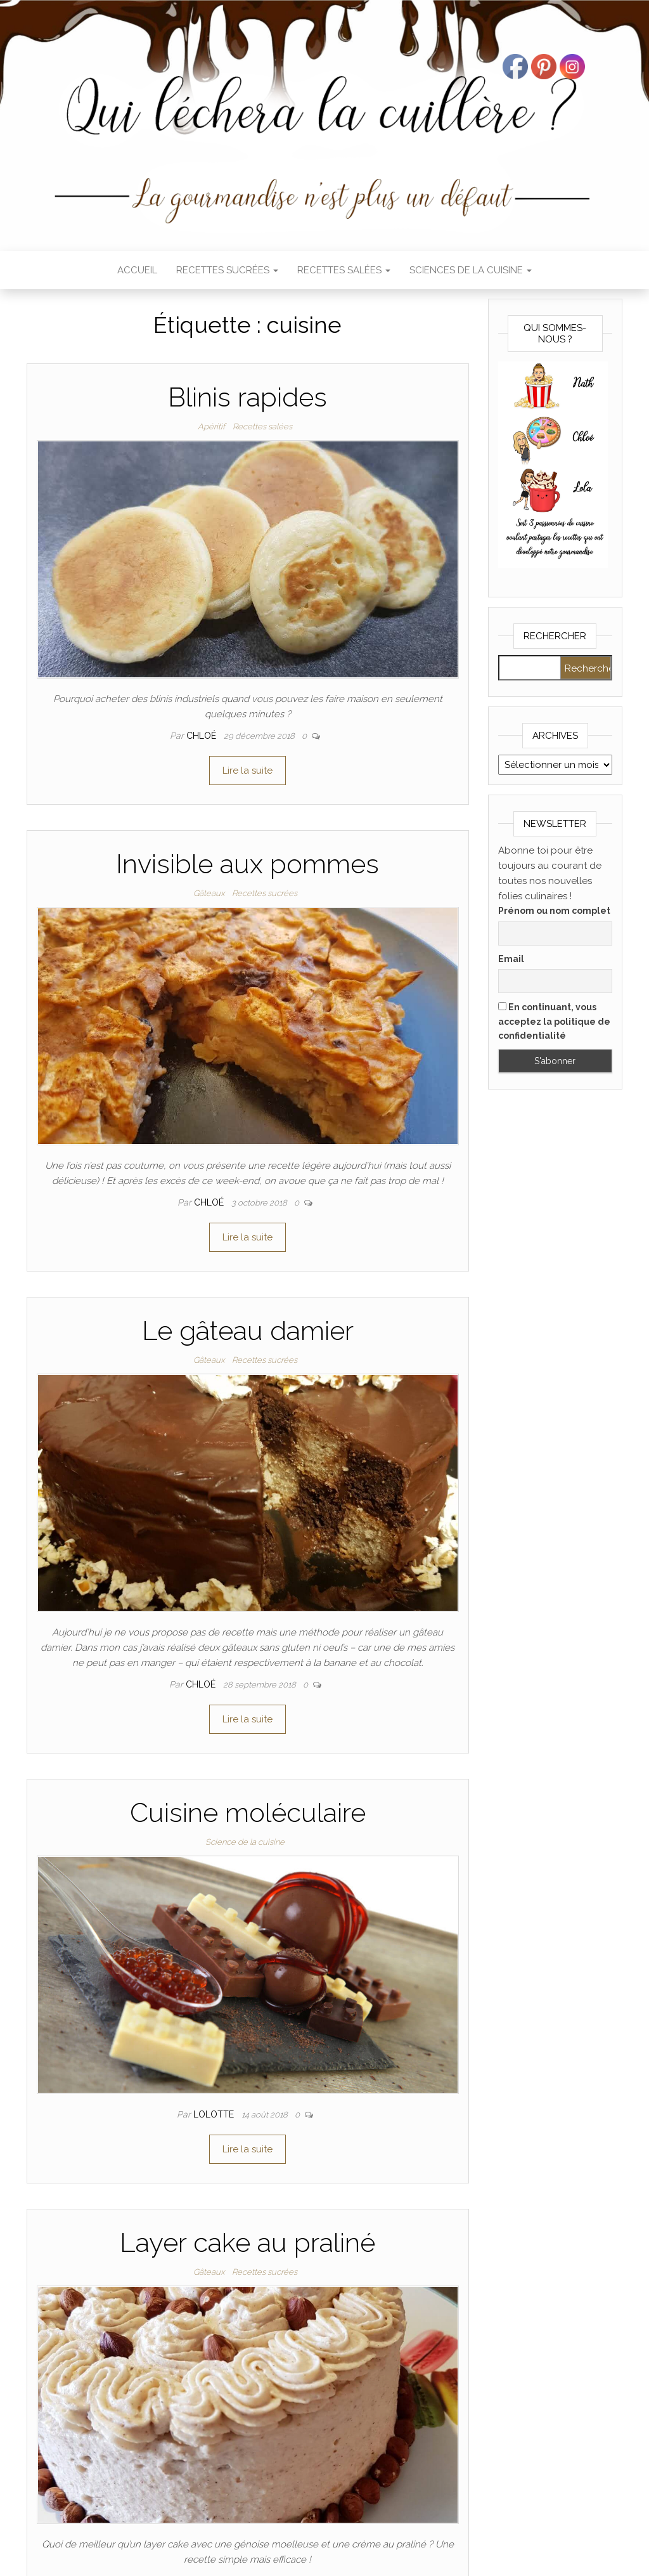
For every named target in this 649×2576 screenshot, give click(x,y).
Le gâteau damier (248, 1330)
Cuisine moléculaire (248, 1812)
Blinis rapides (247, 397)
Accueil (137, 270)
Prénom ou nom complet (554, 911)
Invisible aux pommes (247, 864)
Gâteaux (208, 893)
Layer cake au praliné (247, 2242)
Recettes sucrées (227, 270)
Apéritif (211, 426)
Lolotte (214, 2114)
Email (511, 959)
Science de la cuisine (245, 1842)
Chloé (202, 736)
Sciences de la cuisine (470, 270)
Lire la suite (247, 770)
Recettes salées (343, 270)
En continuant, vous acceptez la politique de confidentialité (554, 1021)
